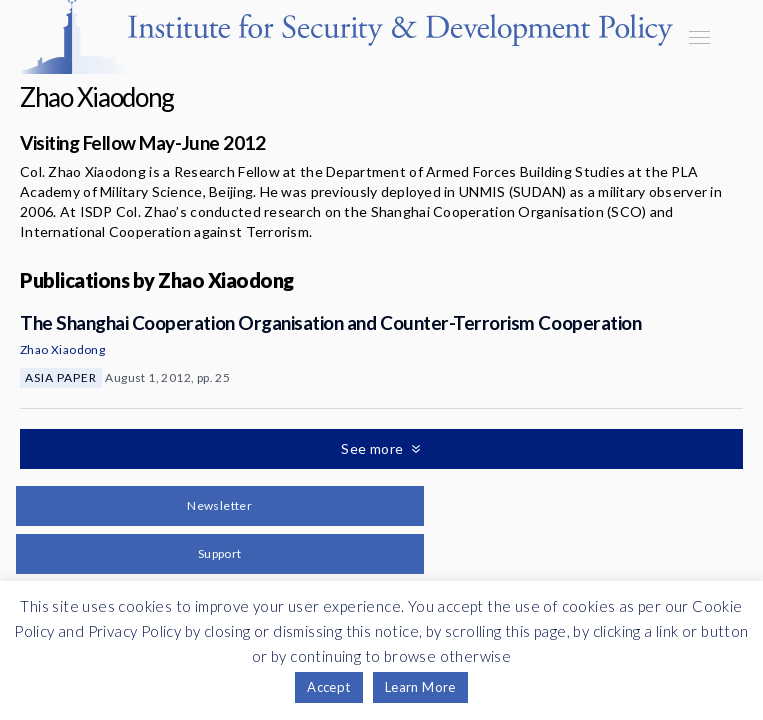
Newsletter (219, 505)
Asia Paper (61, 377)
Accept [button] (328, 687)
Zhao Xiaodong (62, 349)
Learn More (420, 687)
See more (374, 448)
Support (220, 553)
